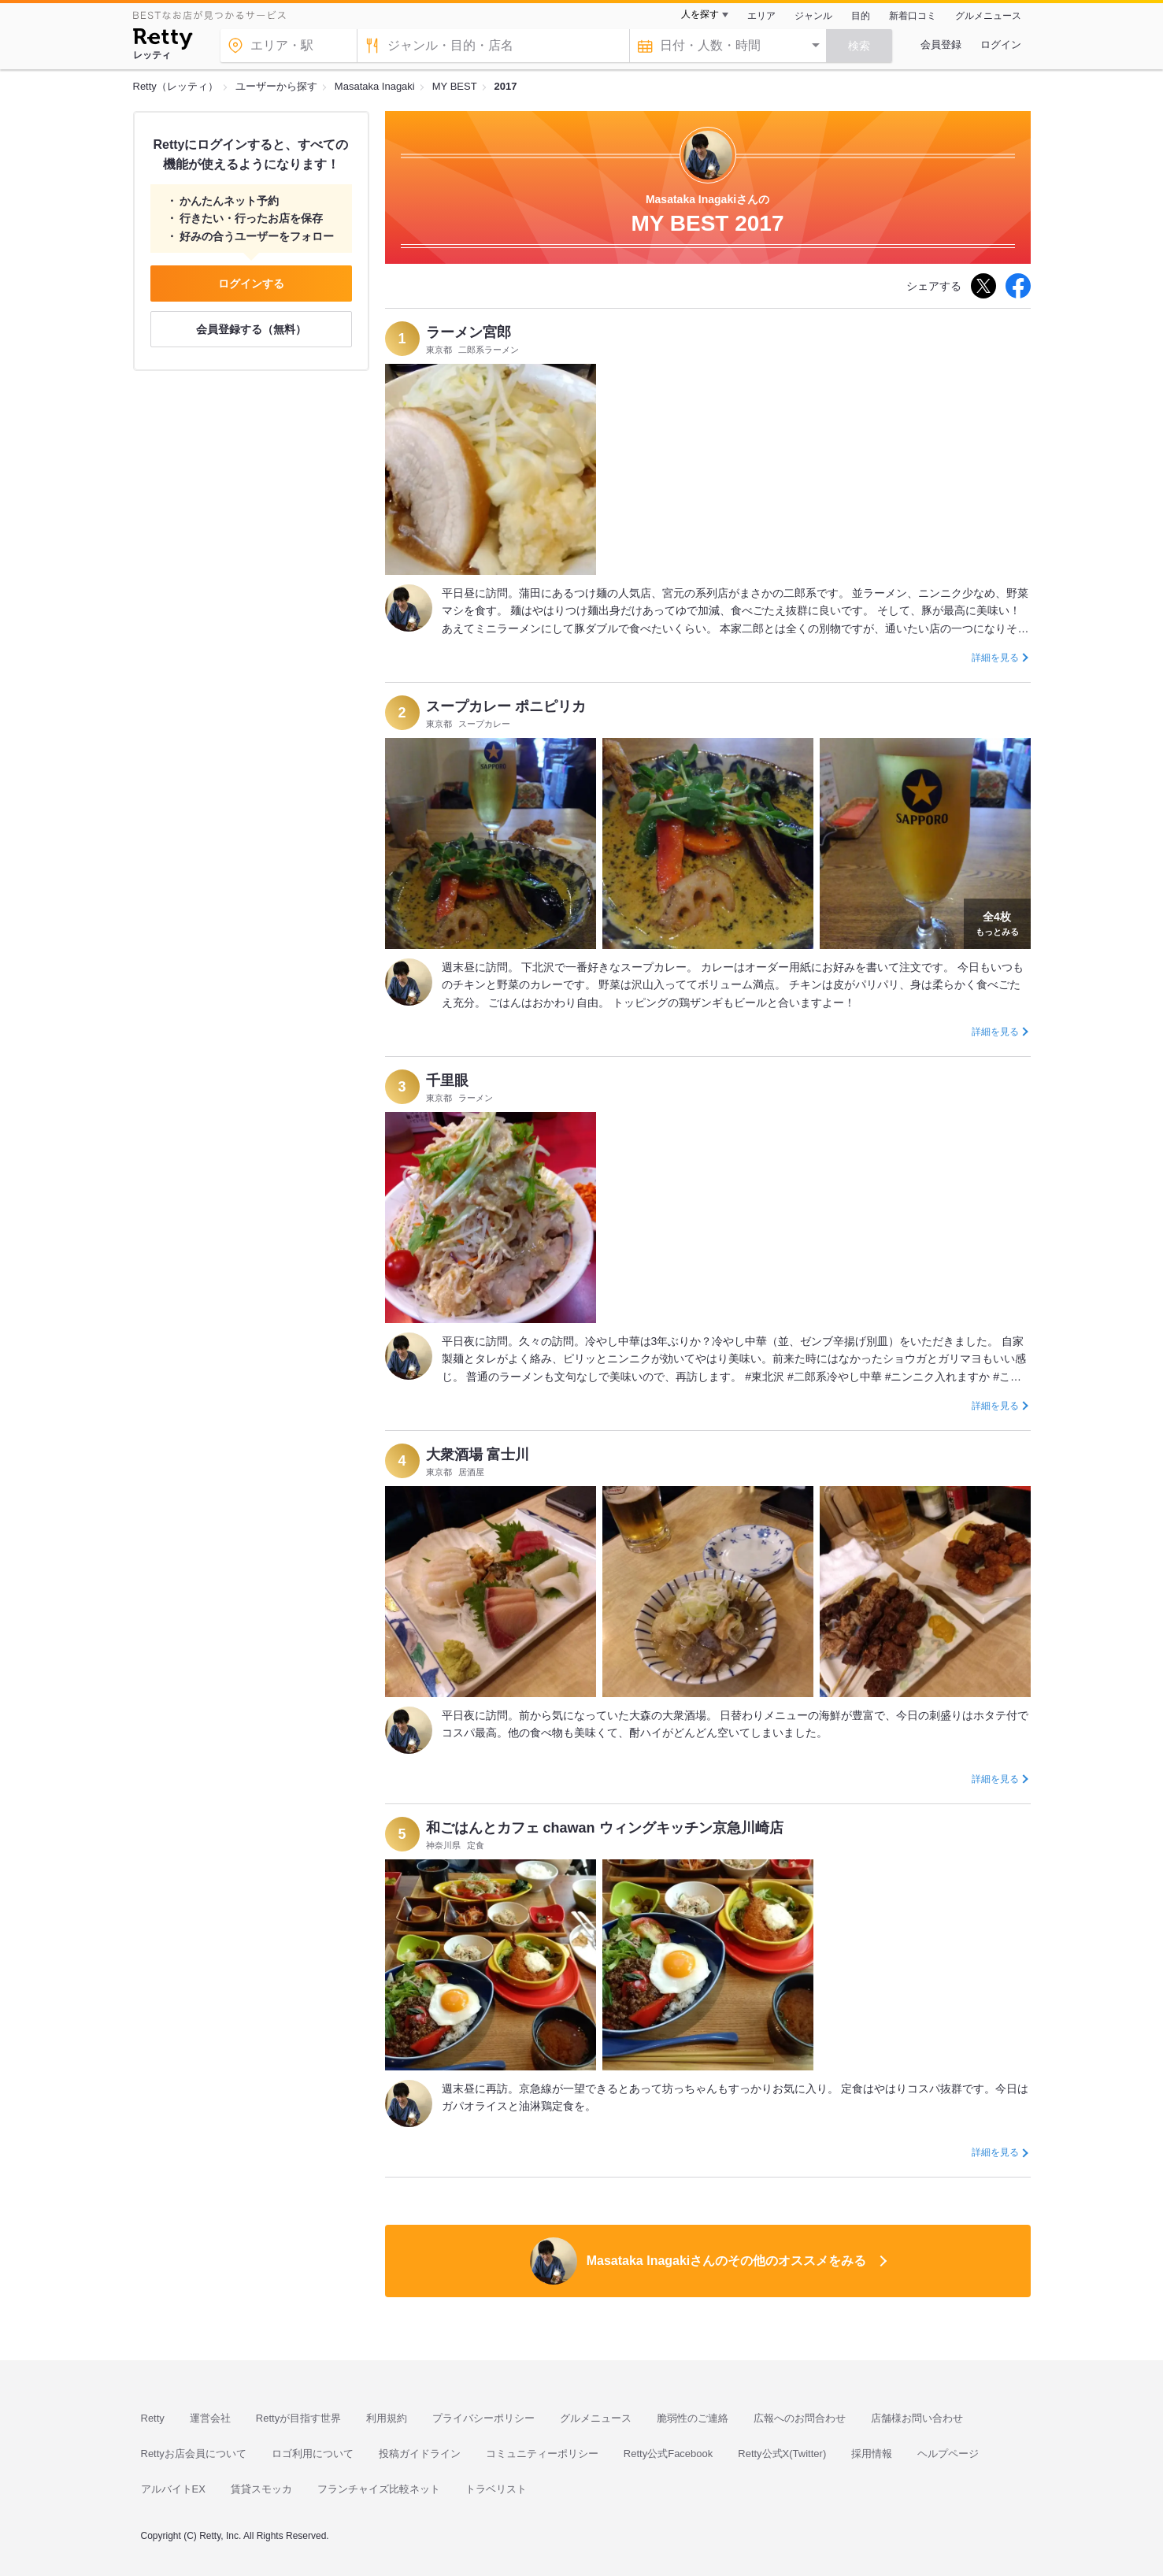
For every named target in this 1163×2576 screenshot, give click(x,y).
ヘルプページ (948, 2453)
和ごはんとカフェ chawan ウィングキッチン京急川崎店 (604, 1828)
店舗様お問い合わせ (917, 2418)
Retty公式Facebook (668, 2453)
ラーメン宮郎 (468, 332)
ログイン (1000, 44)
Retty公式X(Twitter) (782, 2453)
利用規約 (386, 2418)
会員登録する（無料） (251, 329)
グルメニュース (988, 15)
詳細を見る (995, 657)
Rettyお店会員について (193, 2453)
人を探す (700, 14)
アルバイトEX (173, 2489)
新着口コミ (912, 15)
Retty (153, 2418)
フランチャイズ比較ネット (378, 2489)
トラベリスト (496, 2489)
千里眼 (447, 1080)
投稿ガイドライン (420, 2453)
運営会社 (210, 2418)
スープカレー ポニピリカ (506, 706)
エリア (761, 15)
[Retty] (162, 41)
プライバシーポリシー (483, 2418)
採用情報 (871, 2453)
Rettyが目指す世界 (298, 2418)
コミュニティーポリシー (542, 2453)
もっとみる (997, 922)
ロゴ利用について (313, 2453)
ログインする (251, 283)
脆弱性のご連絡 (692, 2418)
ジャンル (813, 15)
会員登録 (940, 44)
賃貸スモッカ (261, 2489)
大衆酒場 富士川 (477, 1454)
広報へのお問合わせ (800, 2418)
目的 (860, 15)
